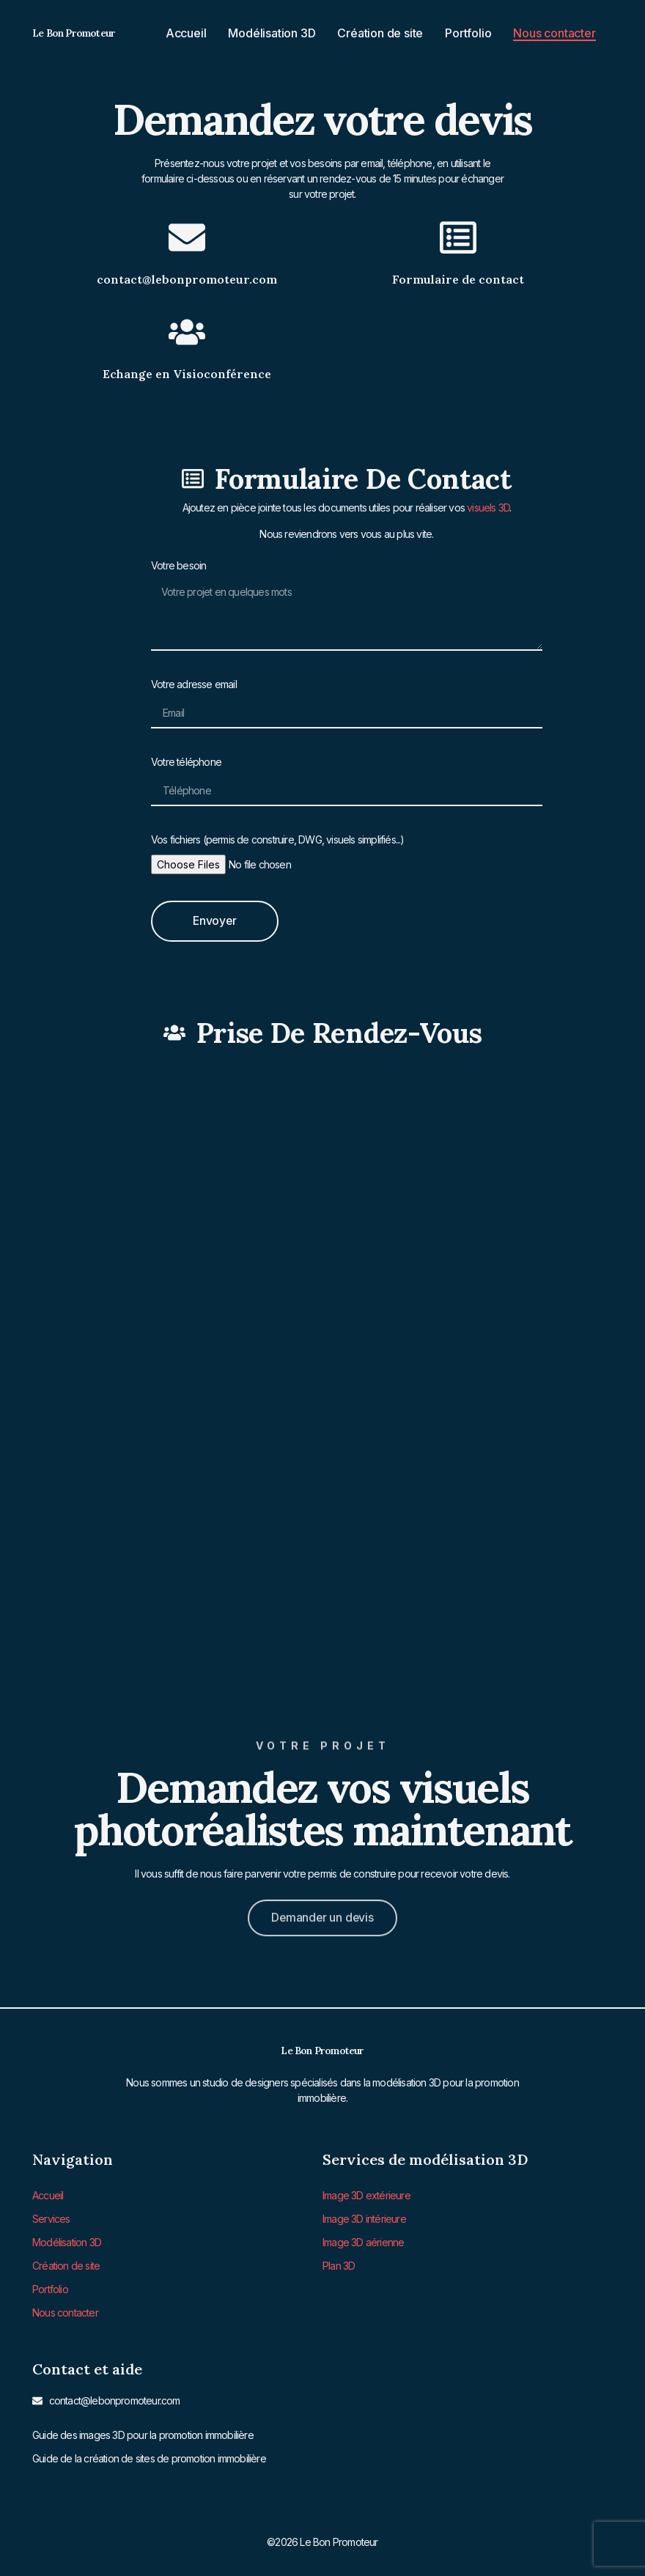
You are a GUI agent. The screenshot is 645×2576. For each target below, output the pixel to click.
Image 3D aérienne (363, 2240)
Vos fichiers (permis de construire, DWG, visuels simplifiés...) (278, 839)
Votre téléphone (186, 762)
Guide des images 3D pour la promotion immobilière (143, 2430)
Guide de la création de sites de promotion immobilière (149, 2452)
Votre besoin (178, 565)
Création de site (380, 33)
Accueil (186, 33)
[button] (323, 1900)
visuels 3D (488, 507)
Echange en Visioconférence (187, 373)
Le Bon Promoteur (73, 33)
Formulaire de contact (458, 279)
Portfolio (468, 33)
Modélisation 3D (271, 33)
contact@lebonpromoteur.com (187, 279)
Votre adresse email (194, 684)
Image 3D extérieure (366, 2194)
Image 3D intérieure (364, 2217)
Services (51, 2217)
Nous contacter (554, 33)
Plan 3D (338, 2262)
